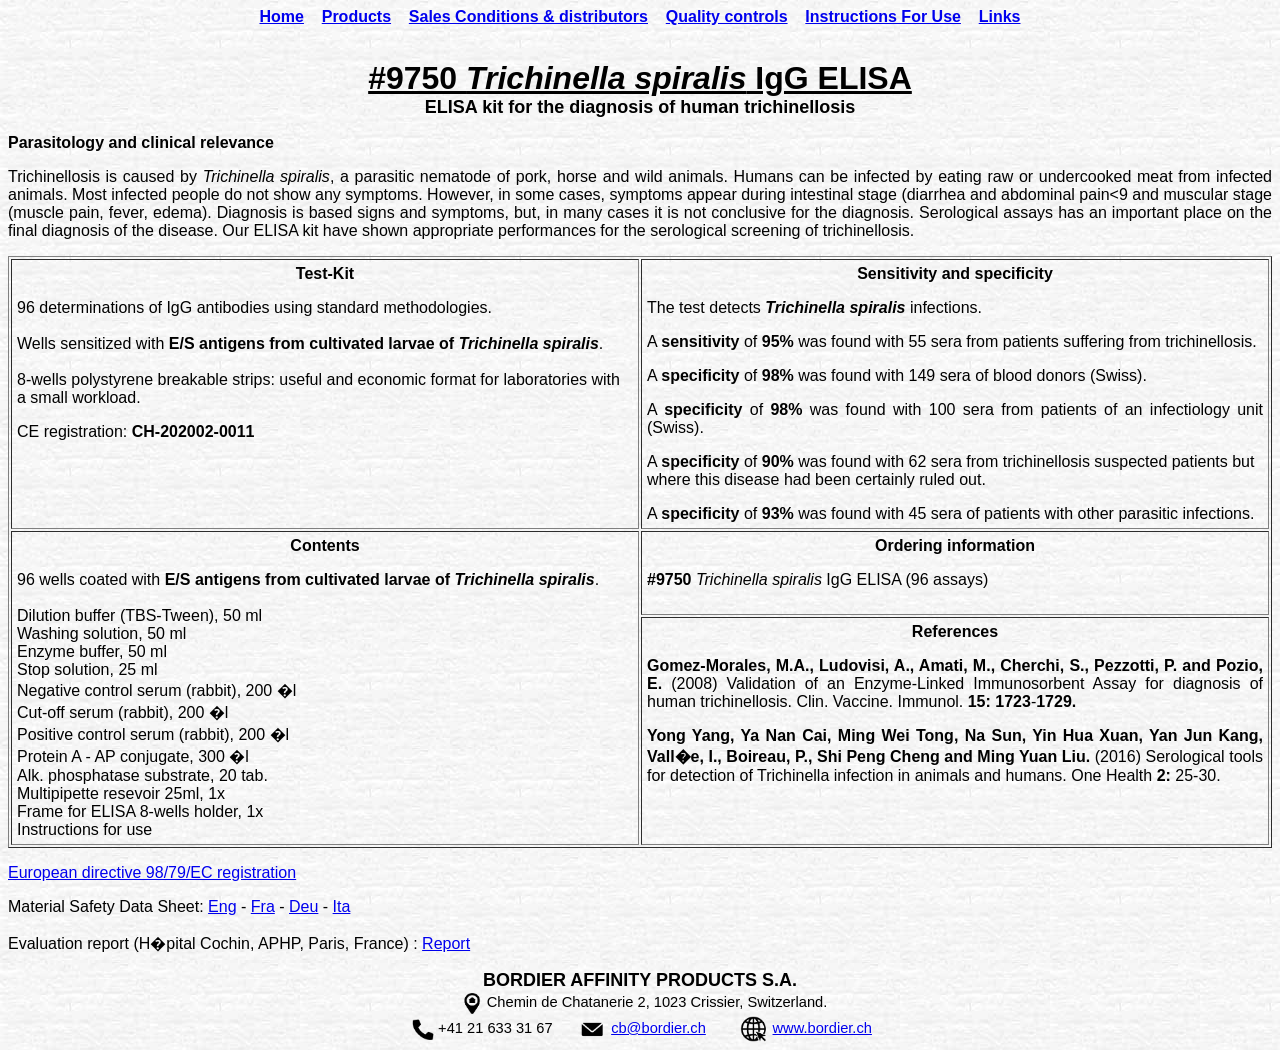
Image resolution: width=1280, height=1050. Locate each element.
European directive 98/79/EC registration (152, 872)
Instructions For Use (883, 16)
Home (281, 16)
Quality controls (727, 16)
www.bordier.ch (822, 1028)
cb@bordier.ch (658, 1028)
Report (446, 943)
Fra (263, 906)
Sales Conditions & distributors (528, 16)
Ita (342, 906)
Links (1000, 16)
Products (356, 16)
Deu (303, 906)
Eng (222, 906)
